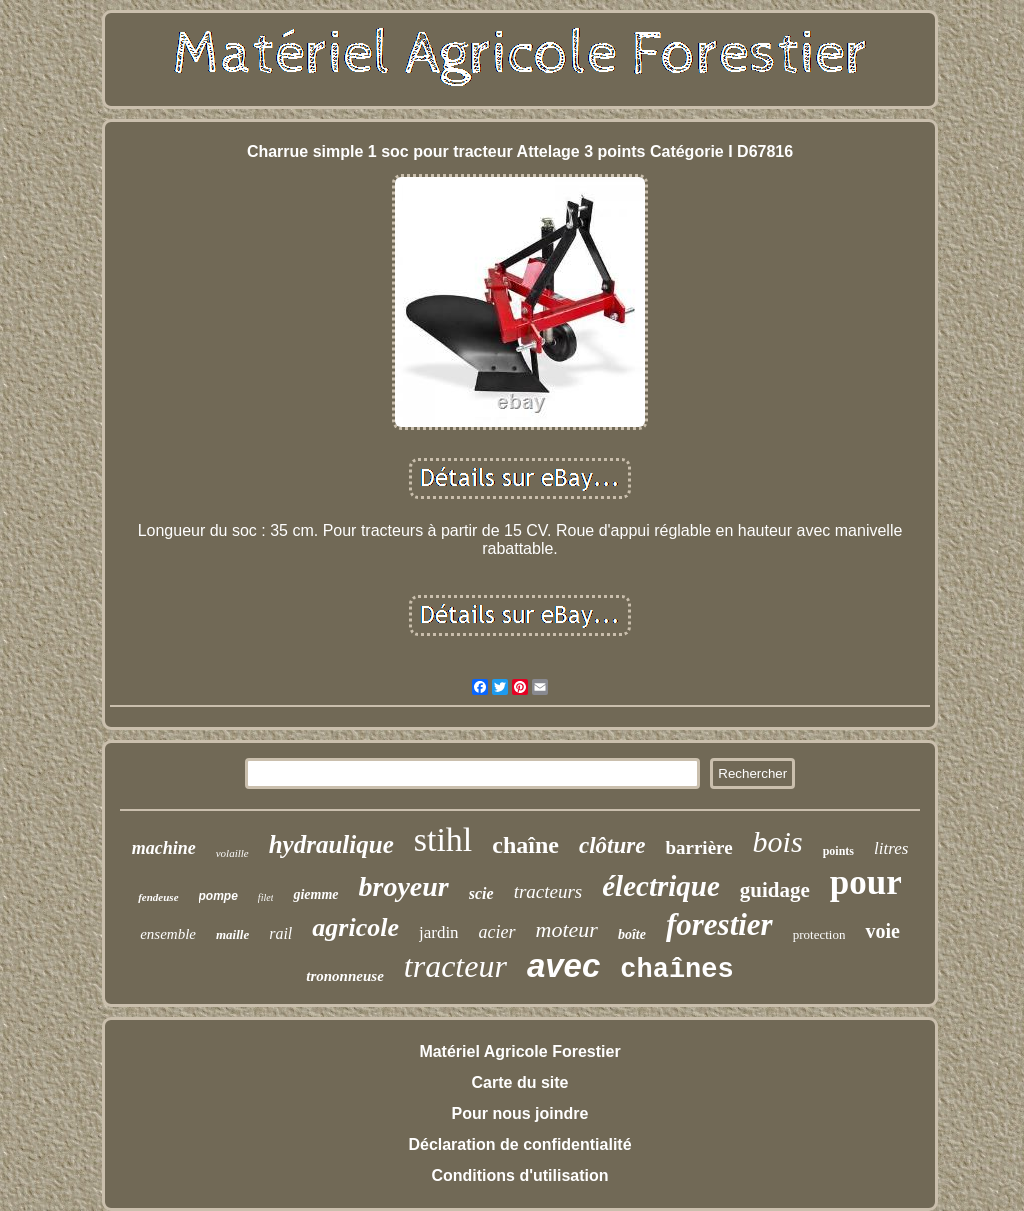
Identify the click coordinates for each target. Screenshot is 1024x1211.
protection (819, 934)
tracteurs (548, 891)
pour (866, 882)
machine (164, 848)
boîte (632, 934)
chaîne (525, 845)
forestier (719, 924)
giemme (315, 894)
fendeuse (158, 897)
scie (481, 893)
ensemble (168, 934)
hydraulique (331, 844)
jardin (439, 932)
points (838, 851)
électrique (661, 886)
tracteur (455, 966)
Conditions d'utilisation (519, 1175)
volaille (232, 853)
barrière (698, 847)
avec (563, 965)
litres (891, 848)
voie (882, 931)
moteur (567, 929)
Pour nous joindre (520, 1113)
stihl (443, 839)
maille (232, 934)
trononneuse (345, 976)
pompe (218, 896)
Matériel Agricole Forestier (519, 1051)
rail (280, 933)
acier (497, 932)
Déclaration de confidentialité (519, 1144)
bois (778, 841)
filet (266, 897)
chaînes (676, 970)
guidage (775, 890)
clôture (612, 845)
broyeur (404, 886)
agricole (355, 927)
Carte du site (520, 1082)
